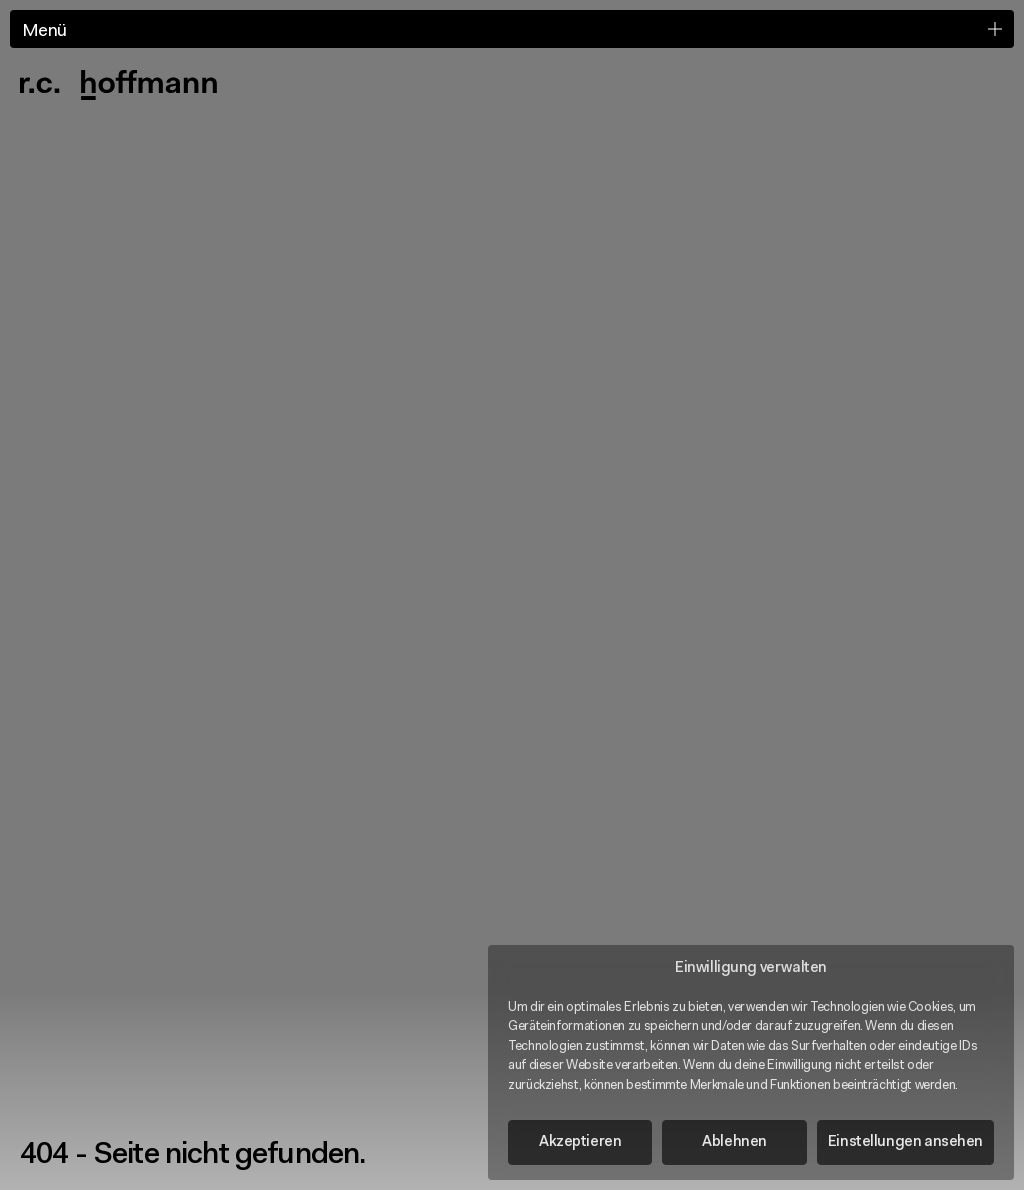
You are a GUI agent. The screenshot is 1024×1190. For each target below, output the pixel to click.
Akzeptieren (580, 1142)
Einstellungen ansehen (905, 1142)
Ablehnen (734, 1142)
